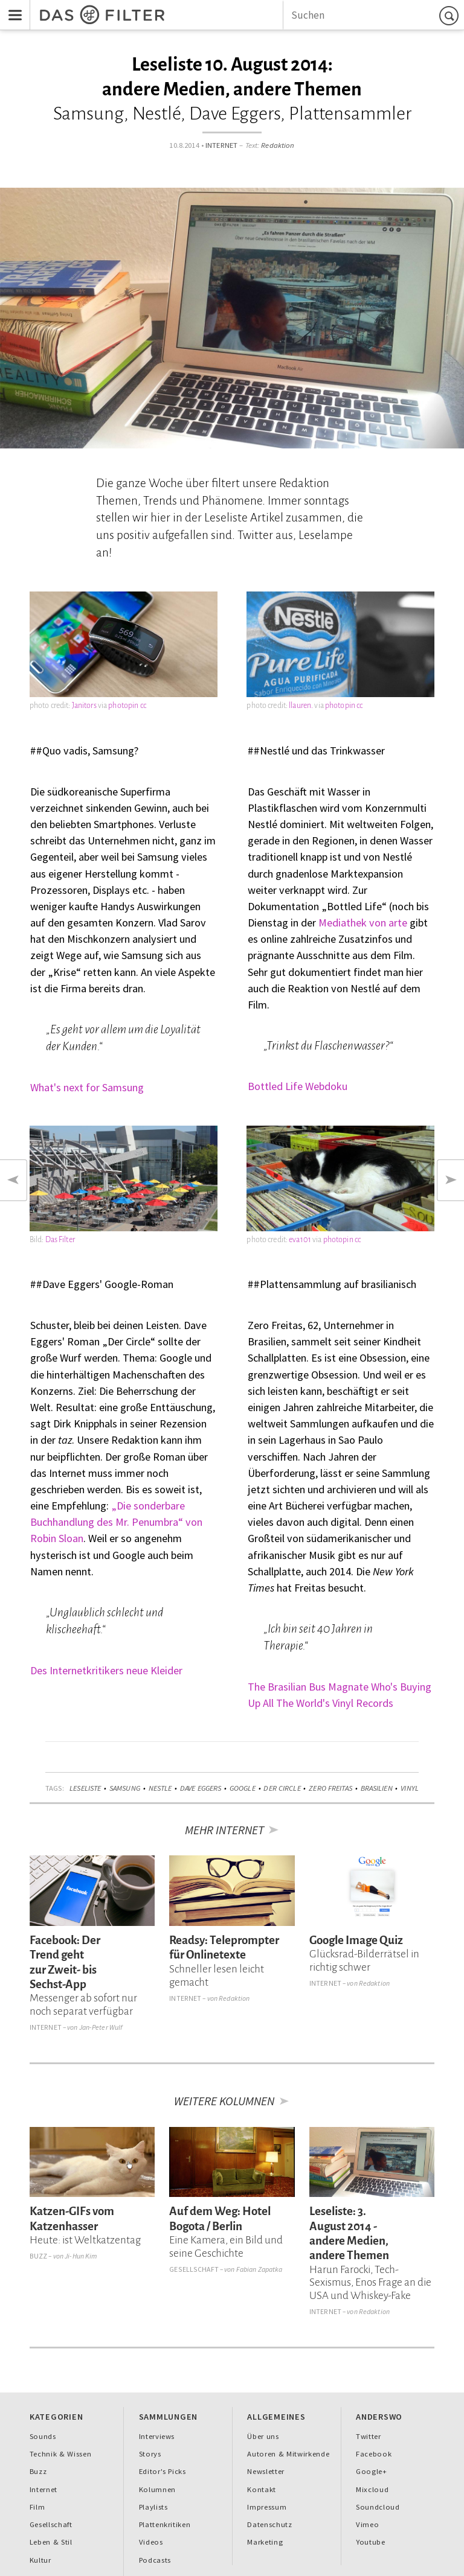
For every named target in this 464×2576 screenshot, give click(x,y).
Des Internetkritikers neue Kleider (106, 1670)
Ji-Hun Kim (81, 2255)
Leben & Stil (51, 2541)
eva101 (300, 1239)
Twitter (368, 2436)
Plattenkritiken (165, 2524)
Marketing (265, 2541)
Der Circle (281, 1788)
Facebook (374, 2453)
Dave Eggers (200, 1788)
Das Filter (60, 1239)
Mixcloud (372, 2489)
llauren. (301, 705)
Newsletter (266, 2471)
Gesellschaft (193, 2269)
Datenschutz (269, 2524)
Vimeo (367, 2524)
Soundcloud (378, 2506)
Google (243, 1788)
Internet (221, 145)
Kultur (40, 2560)
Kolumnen (157, 2489)
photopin (123, 705)
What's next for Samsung (87, 1087)
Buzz (39, 2255)
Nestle (160, 1788)
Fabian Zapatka (259, 2269)
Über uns (263, 2436)
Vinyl (410, 1788)
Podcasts (155, 2560)
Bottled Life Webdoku (297, 1086)
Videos (151, 2541)
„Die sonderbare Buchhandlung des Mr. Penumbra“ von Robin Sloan (116, 1522)
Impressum (266, 2506)
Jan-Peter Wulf (101, 2027)
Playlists (153, 2506)
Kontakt (261, 2489)
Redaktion (277, 145)
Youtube (370, 2541)
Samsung (124, 1788)
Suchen (450, 15)
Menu (11, 7)
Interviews (157, 2436)
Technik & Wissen (61, 2453)
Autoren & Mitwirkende (288, 2453)
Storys (150, 2453)
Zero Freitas (330, 1788)
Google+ (371, 2471)
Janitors (84, 705)
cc (143, 705)
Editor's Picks (162, 2471)
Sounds (43, 2436)
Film (37, 2506)
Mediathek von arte (362, 922)
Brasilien (377, 1788)
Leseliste (85, 1788)
